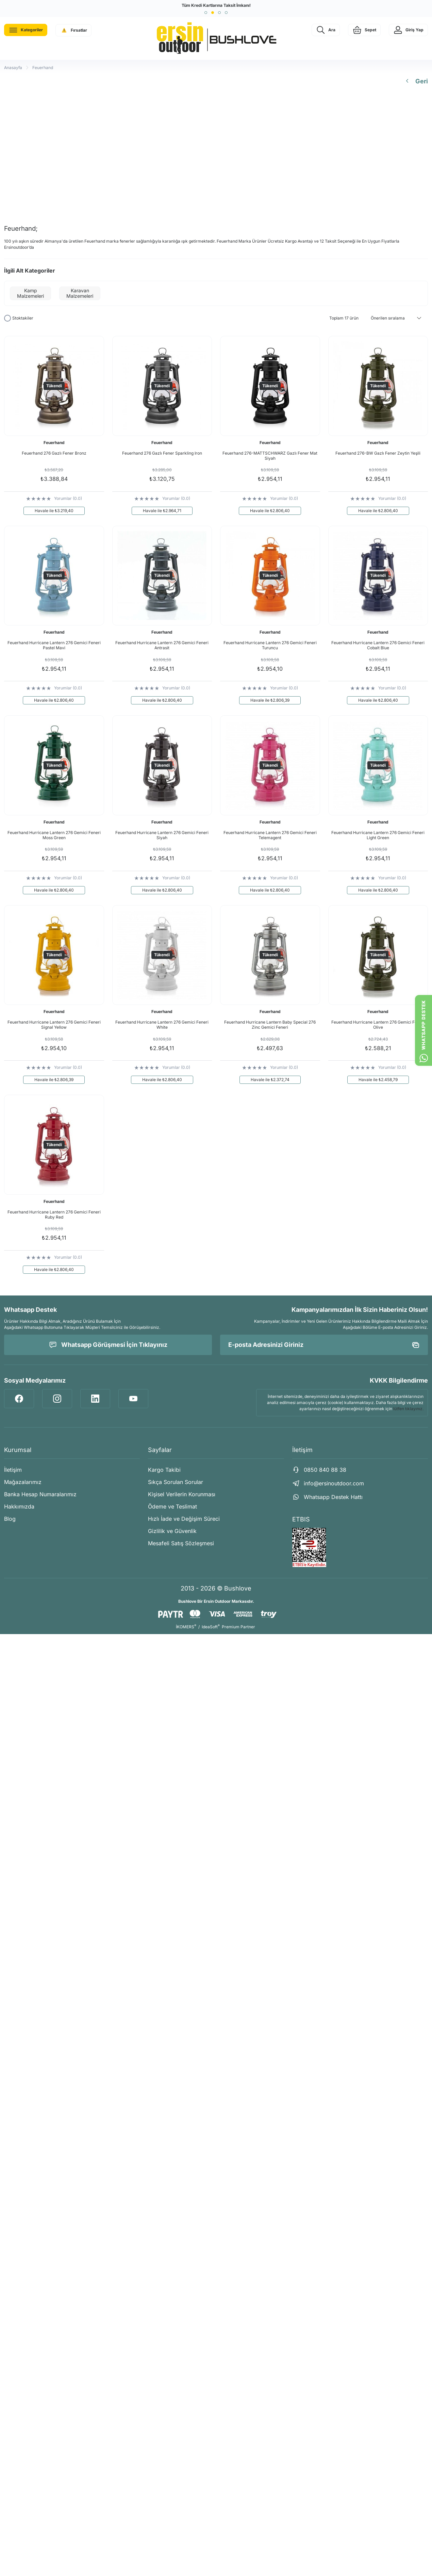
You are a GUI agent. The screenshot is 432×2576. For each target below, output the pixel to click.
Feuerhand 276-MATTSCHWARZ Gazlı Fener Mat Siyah (269, 456)
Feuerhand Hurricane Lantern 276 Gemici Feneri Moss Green (54, 835)
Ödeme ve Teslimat (172, 1506)
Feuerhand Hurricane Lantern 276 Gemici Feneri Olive (378, 1025)
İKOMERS (186, 1626)
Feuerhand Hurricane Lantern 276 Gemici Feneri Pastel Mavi (54, 645)
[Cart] (364, 30)
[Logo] (216, 38)
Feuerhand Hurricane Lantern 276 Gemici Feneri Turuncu (270, 645)
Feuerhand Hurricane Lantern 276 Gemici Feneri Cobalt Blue (378, 645)
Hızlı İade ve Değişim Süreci (184, 1518)
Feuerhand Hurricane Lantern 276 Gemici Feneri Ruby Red (54, 1214)
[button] (205, 12)
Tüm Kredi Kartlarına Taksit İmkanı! (216, 5)
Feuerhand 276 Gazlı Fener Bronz (54, 453)
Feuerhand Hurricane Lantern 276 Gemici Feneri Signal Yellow (54, 1025)
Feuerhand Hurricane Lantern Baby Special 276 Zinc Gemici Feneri (270, 1025)
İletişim (13, 1469)
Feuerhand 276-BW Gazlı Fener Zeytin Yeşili (377, 453)
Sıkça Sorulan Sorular (175, 1482)
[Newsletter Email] (324, 1345)
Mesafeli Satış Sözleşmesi (181, 1543)
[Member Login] (408, 30)
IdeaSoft (211, 1626)
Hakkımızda (19, 1506)
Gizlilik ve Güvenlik (172, 1531)
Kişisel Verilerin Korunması (181, 1494)
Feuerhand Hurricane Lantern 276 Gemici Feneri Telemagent (270, 835)
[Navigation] (25, 30)
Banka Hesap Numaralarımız (40, 1494)
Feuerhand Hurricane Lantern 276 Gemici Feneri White (162, 1025)
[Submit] (415, 1345)
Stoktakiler (22, 318)
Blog (10, 1518)
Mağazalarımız (22, 1482)
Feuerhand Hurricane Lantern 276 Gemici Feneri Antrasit (162, 645)
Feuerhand (42, 67)
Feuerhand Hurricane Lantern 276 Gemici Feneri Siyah (162, 835)
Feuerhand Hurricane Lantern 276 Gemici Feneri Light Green (378, 835)
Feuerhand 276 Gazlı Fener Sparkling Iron (162, 453)
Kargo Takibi (164, 1469)
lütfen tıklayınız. (408, 1408)
